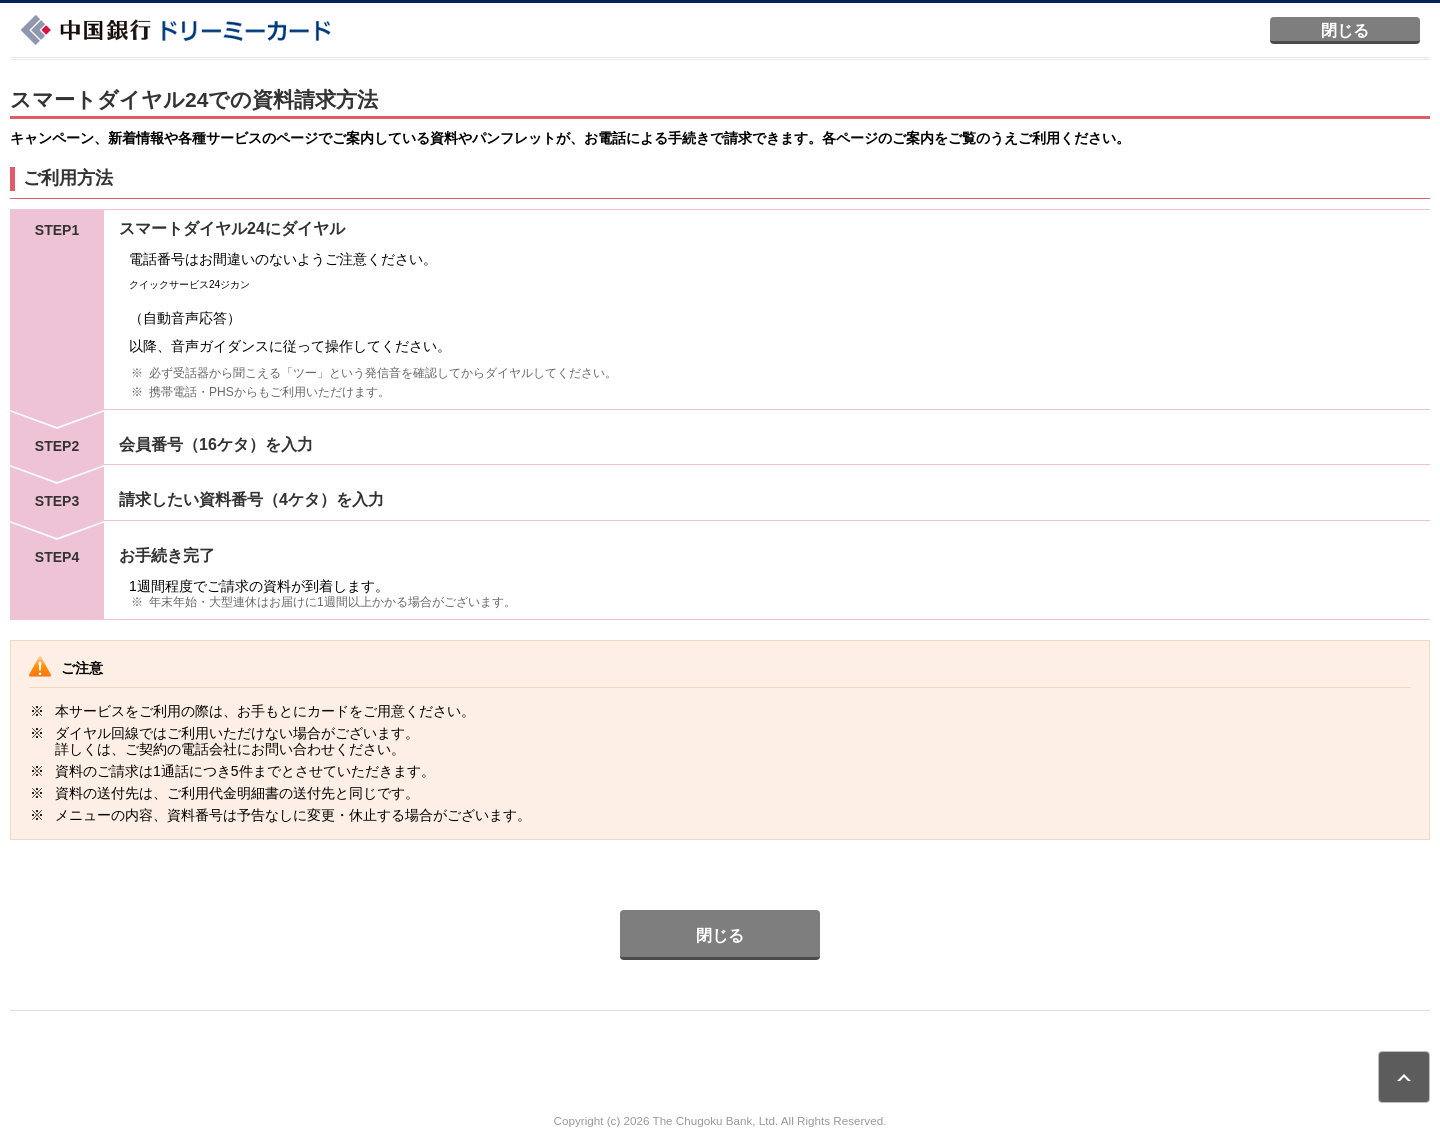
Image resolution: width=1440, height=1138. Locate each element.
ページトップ (1404, 1077)
